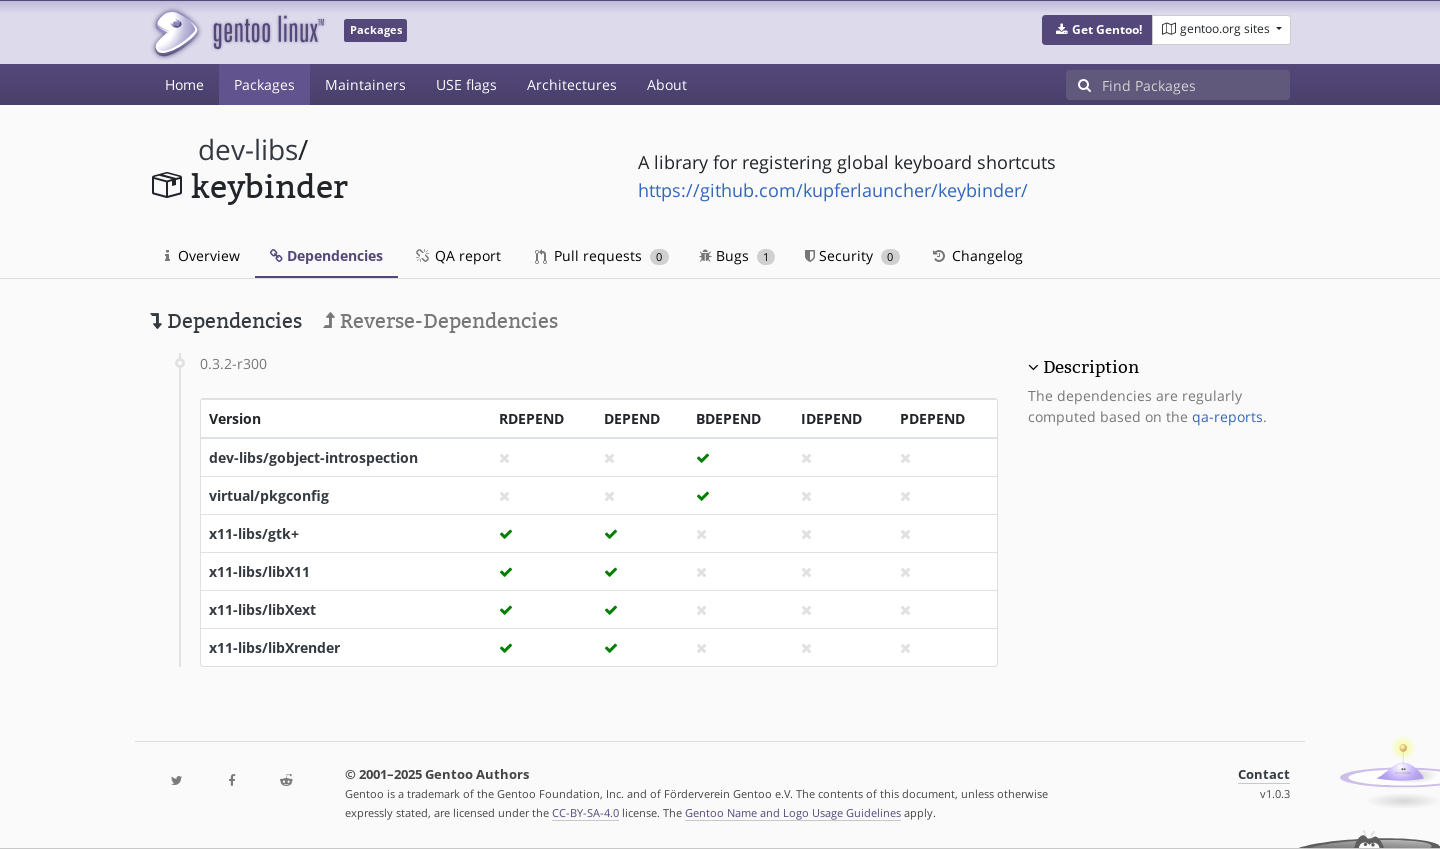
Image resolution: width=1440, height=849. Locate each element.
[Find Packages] (1196, 85)
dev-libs (248, 149)
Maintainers (365, 84)
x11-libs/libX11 (259, 571)
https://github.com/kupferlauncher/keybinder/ (833, 190)
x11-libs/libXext (262, 609)
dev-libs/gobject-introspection (313, 457)
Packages (264, 84)
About (667, 84)
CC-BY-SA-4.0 (585, 812)
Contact (1264, 774)
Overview (202, 255)
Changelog (976, 255)
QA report (457, 255)
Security (852, 255)
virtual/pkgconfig (269, 495)
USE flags (466, 84)
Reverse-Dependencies (440, 321)
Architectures (572, 84)
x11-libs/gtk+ (254, 533)
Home (184, 84)
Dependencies (326, 255)
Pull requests (602, 255)
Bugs (737, 255)
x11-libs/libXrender (274, 647)
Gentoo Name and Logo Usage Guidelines (793, 812)
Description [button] (1091, 367)
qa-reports (1227, 416)
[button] (1097, 30)
